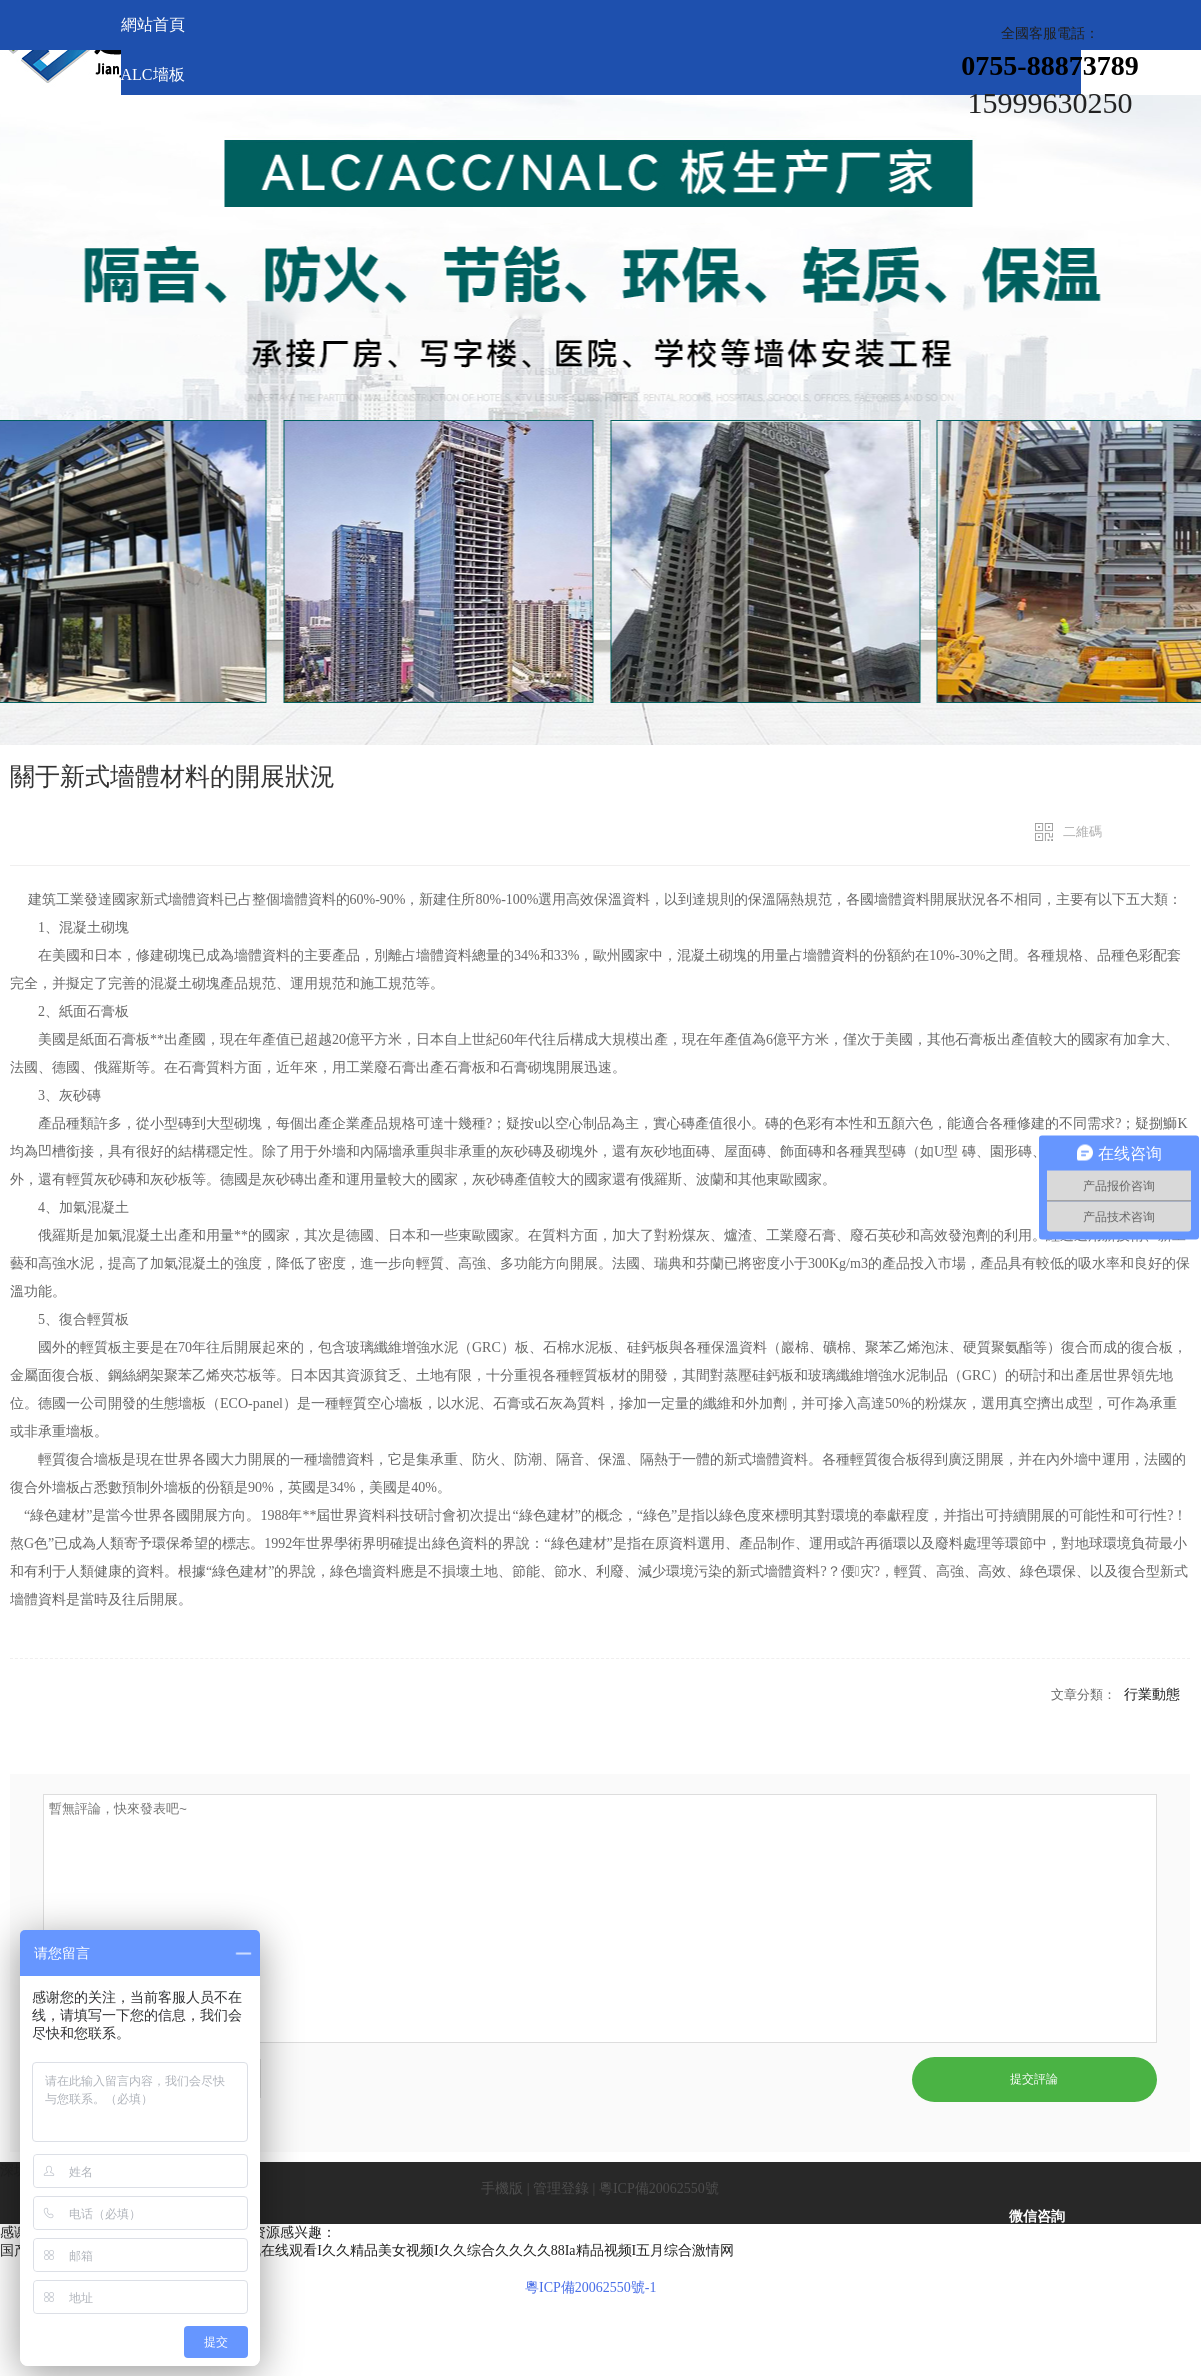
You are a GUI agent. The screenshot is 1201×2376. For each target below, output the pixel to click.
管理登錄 (561, 2188)
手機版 (502, 2188)
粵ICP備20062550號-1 (590, 2287)
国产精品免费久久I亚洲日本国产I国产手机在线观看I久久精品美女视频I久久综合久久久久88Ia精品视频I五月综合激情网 (367, 2250)
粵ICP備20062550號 (659, 2188)
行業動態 (1152, 1694)
